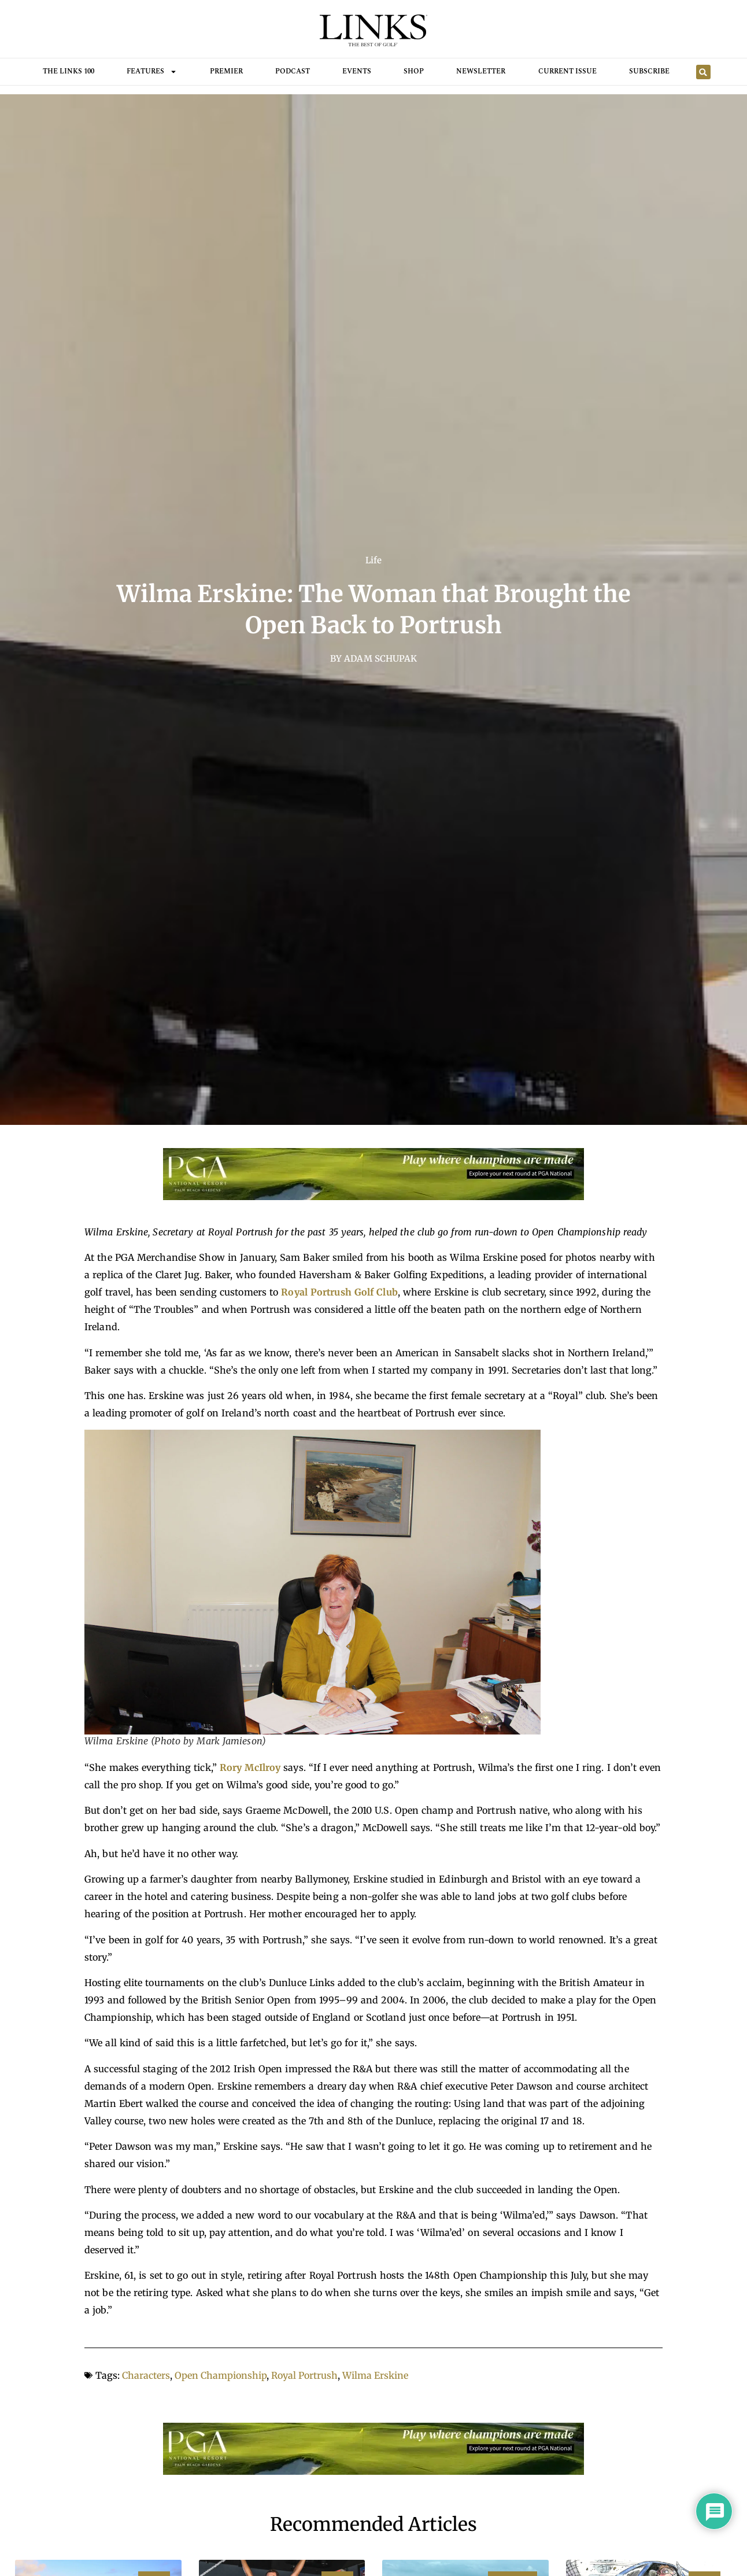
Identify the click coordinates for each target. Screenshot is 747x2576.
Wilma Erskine (375, 2375)
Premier (226, 71)
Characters (146, 2375)
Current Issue (567, 71)
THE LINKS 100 (68, 71)
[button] (703, 72)
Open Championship (221, 2375)
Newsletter (480, 71)
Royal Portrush (304, 2375)
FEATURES (152, 71)
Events (356, 71)
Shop (414, 71)
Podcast (292, 71)
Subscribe (649, 71)
